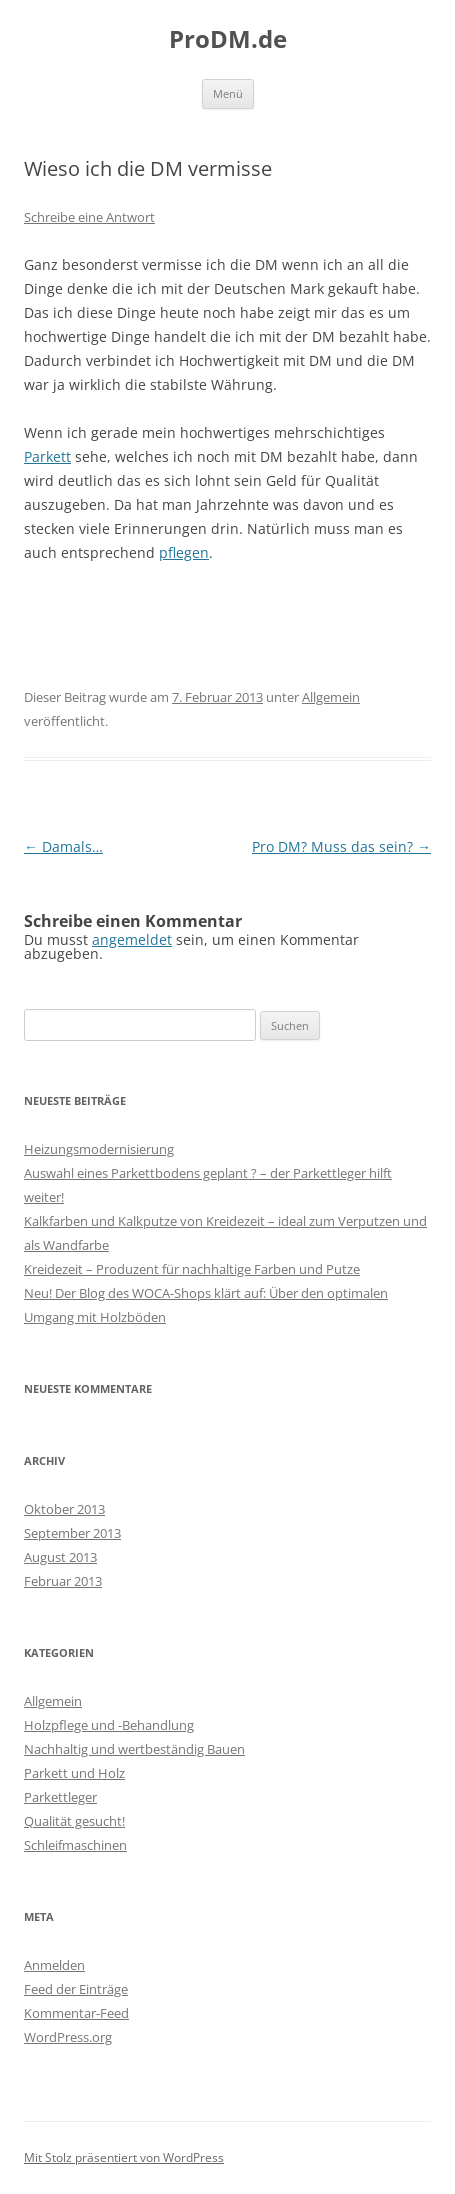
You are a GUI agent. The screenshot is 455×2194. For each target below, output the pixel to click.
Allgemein (331, 697)
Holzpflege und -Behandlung (109, 1725)
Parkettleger (60, 1797)
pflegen (184, 552)
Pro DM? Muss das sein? (341, 846)
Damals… (63, 846)
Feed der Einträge (76, 1989)
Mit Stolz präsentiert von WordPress (124, 2157)
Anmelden (54, 1965)
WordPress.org (68, 2037)
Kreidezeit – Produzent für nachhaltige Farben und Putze (192, 1269)
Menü (228, 93)
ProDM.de (228, 39)
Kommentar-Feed (76, 2013)
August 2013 (60, 1557)
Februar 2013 (63, 1581)
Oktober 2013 (64, 1509)
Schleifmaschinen (75, 1845)
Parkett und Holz (74, 1773)
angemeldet (132, 939)
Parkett (47, 456)
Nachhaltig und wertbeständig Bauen (134, 1749)
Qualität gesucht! (74, 1821)
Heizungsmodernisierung (99, 1149)
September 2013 (72, 1533)
